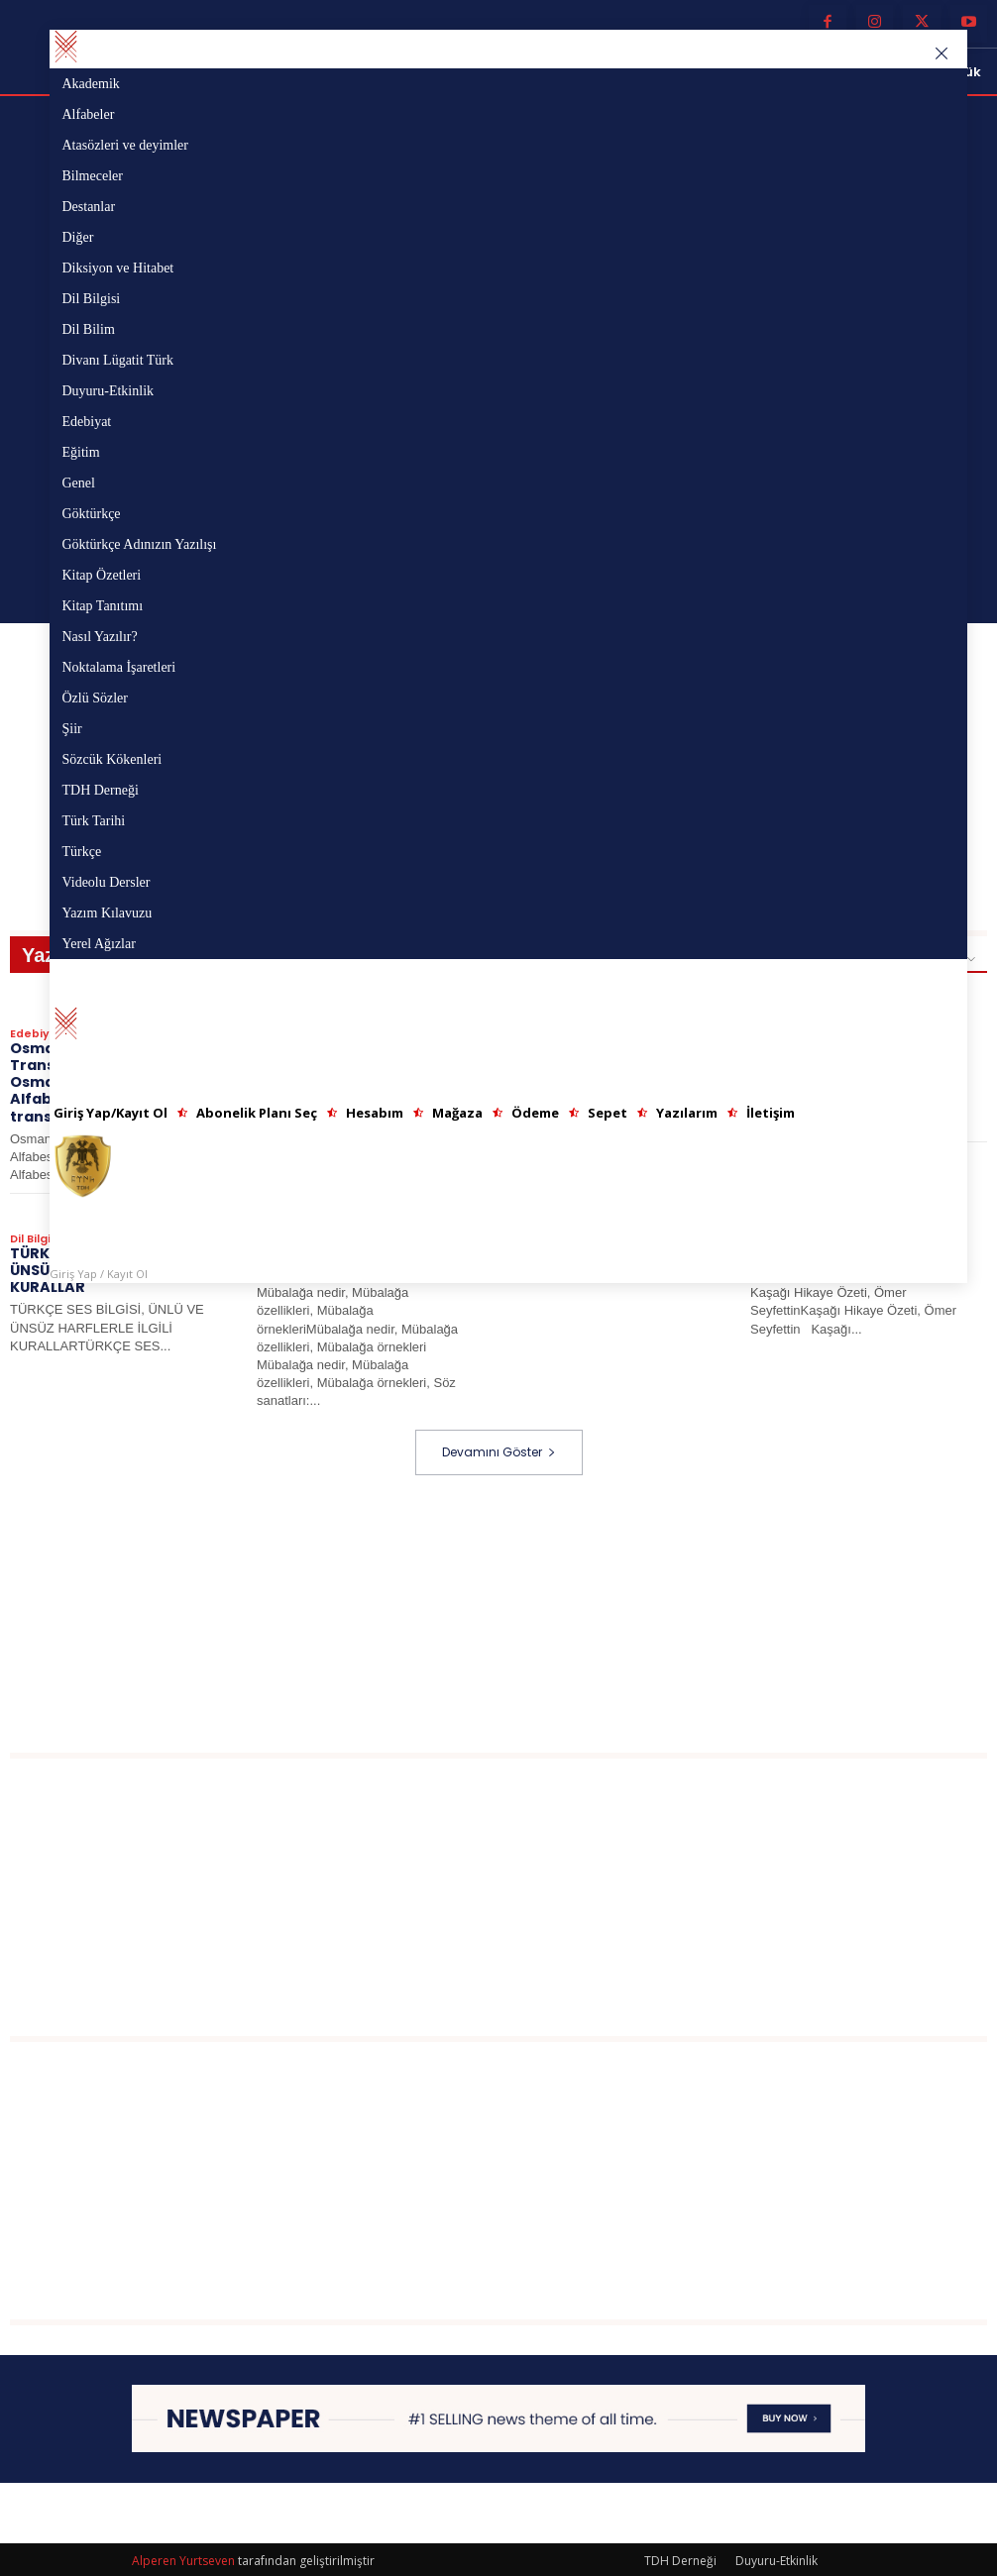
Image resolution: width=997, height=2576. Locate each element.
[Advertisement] (503, 1611)
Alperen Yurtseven (183, 2557)
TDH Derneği (680, 2557)
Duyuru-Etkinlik (776, 2557)
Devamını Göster (499, 1449)
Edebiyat (36, 1032)
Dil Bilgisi (35, 1236)
